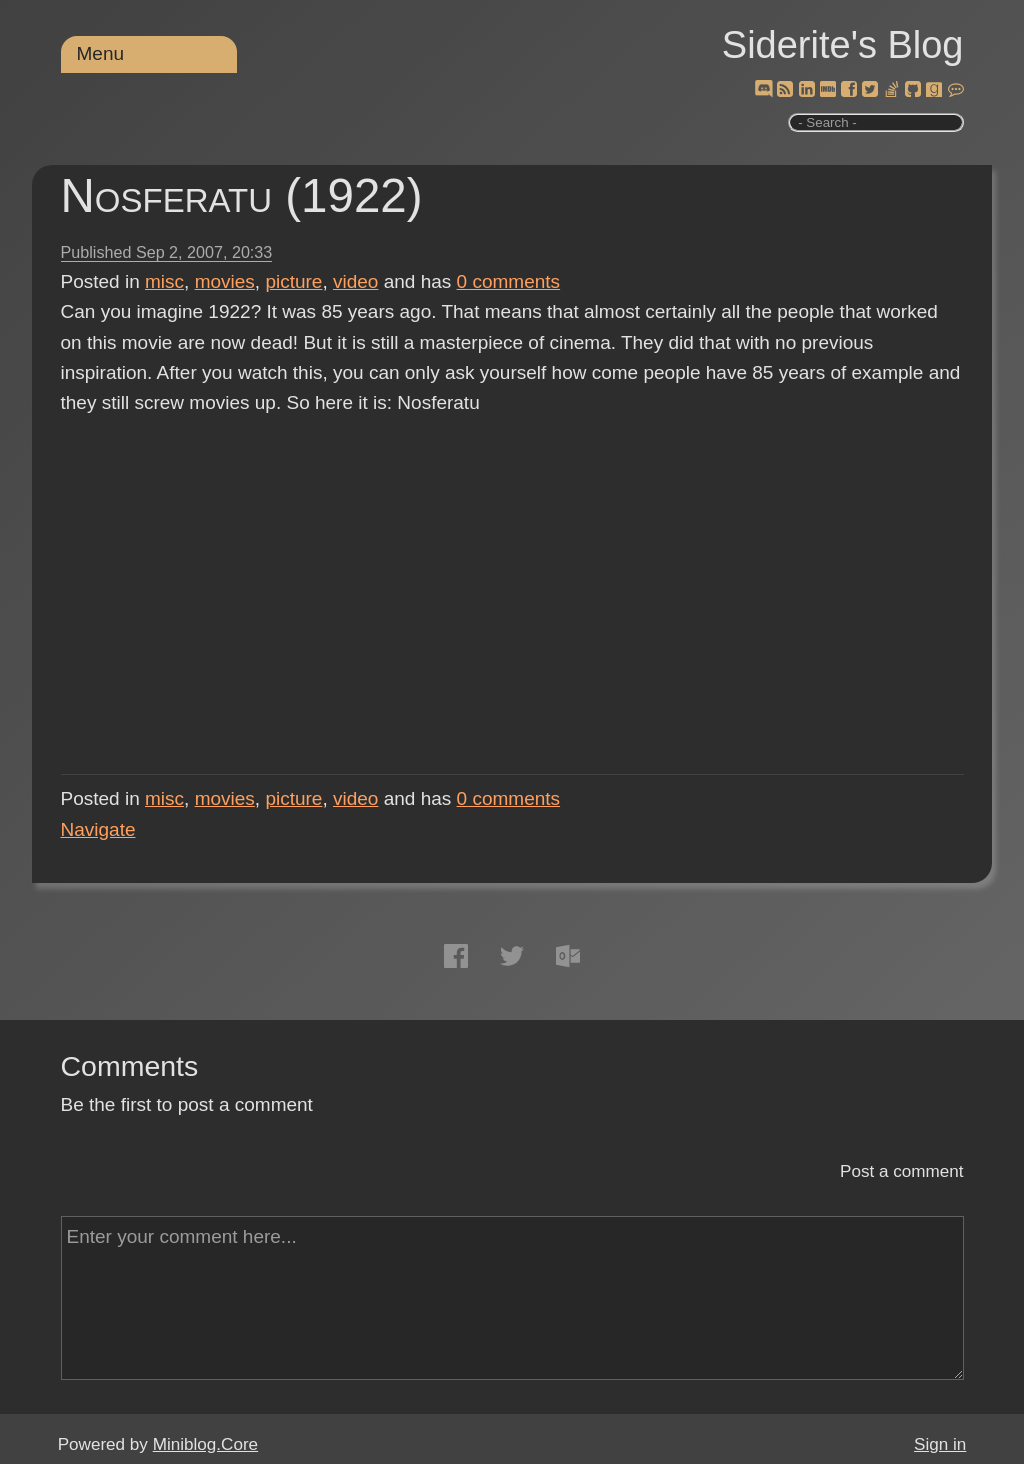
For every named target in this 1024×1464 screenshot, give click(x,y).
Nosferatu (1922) (242, 195)
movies (225, 281)
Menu (101, 53)
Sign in (940, 1444)
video (355, 281)
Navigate (98, 829)
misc (164, 281)
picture (293, 281)
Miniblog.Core (205, 1444)
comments (509, 281)
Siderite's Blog (843, 45)
